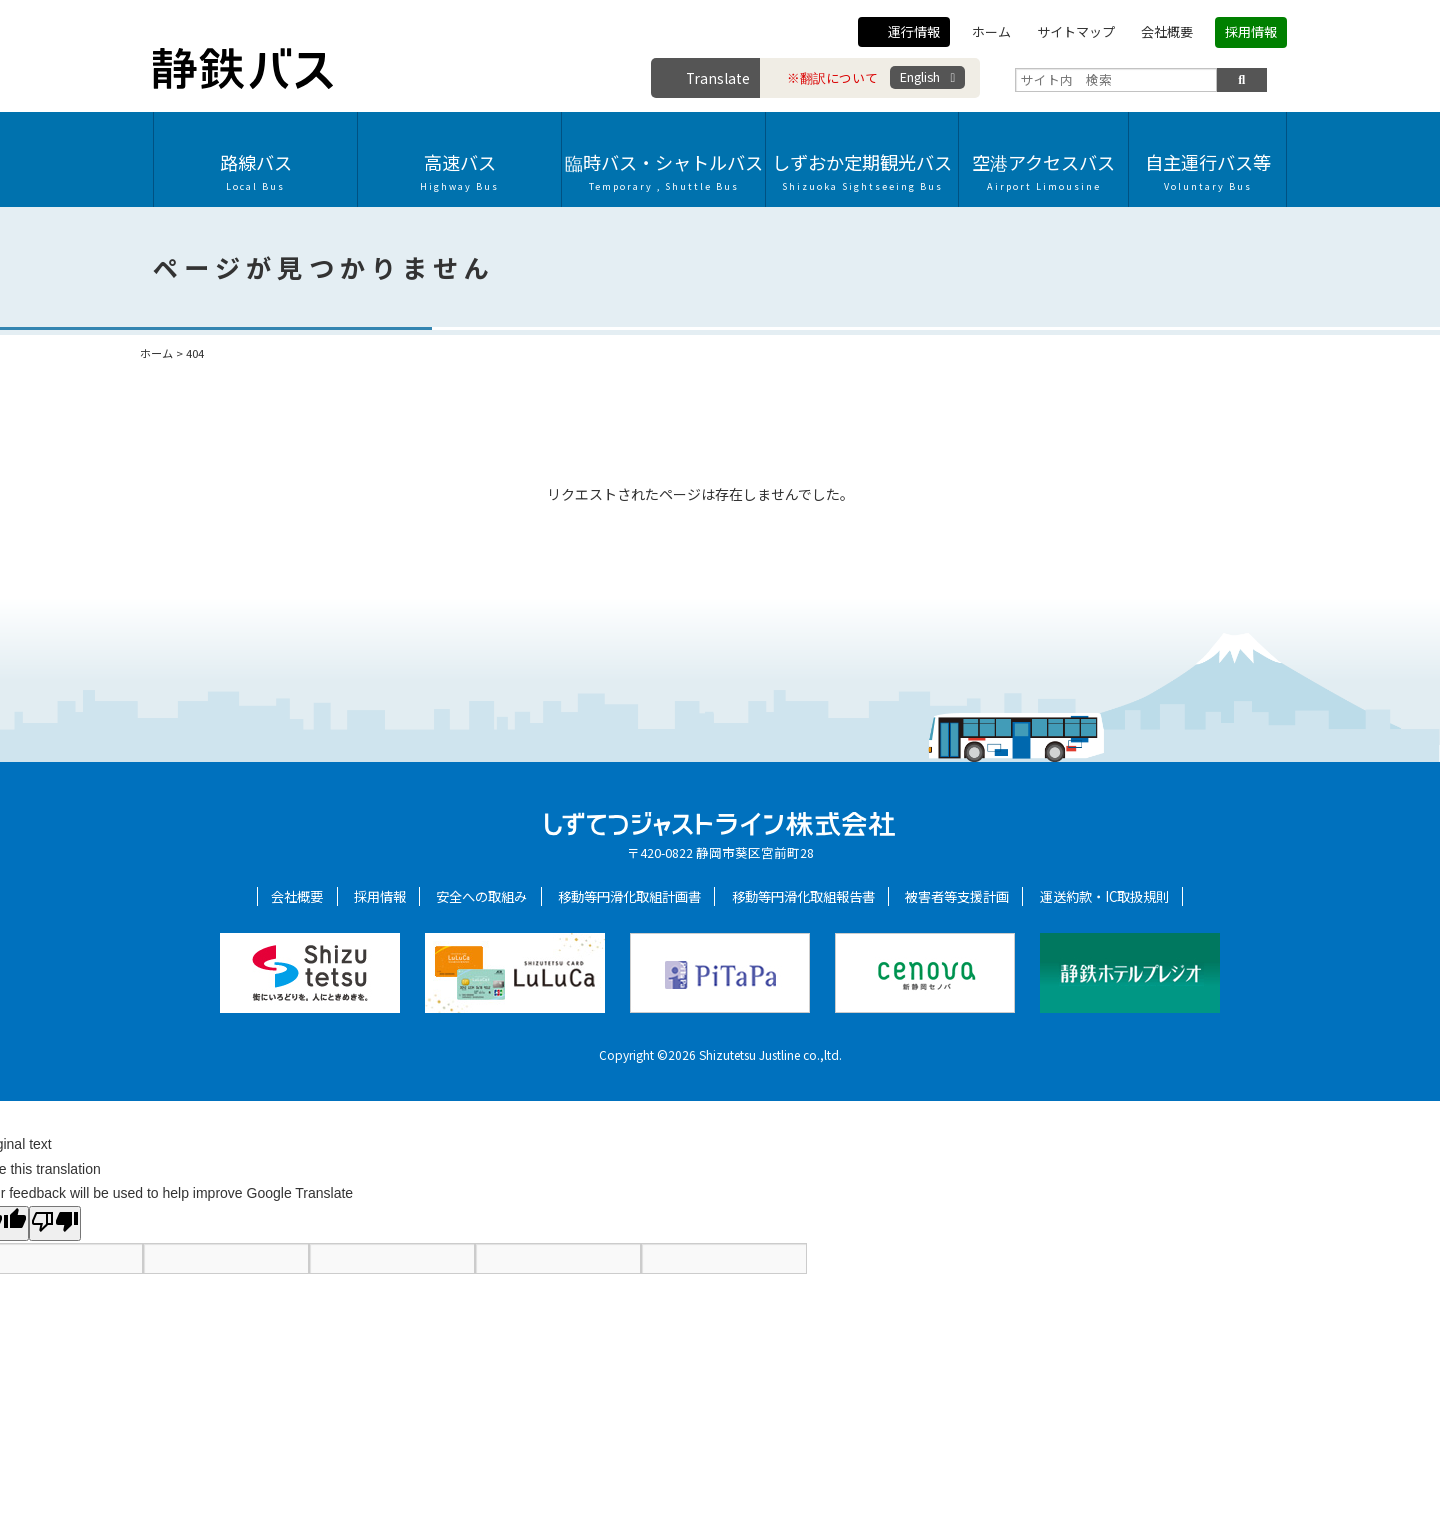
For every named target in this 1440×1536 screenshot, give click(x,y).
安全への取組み (481, 896)
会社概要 (1167, 31)
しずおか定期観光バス (862, 171)
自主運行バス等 (1207, 171)
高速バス (459, 171)
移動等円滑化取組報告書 (803, 896)
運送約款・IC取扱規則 (1104, 896)
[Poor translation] (55, 1224)
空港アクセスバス (1043, 171)
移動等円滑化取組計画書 (629, 896)
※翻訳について (832, 77)
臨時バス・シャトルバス (663, 171)
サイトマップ (1076, 31)
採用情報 (1251, 31)
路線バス (255, 171)
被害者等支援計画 (957, 896)
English (920, 76)
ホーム (991, 31)
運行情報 (914, 31)
